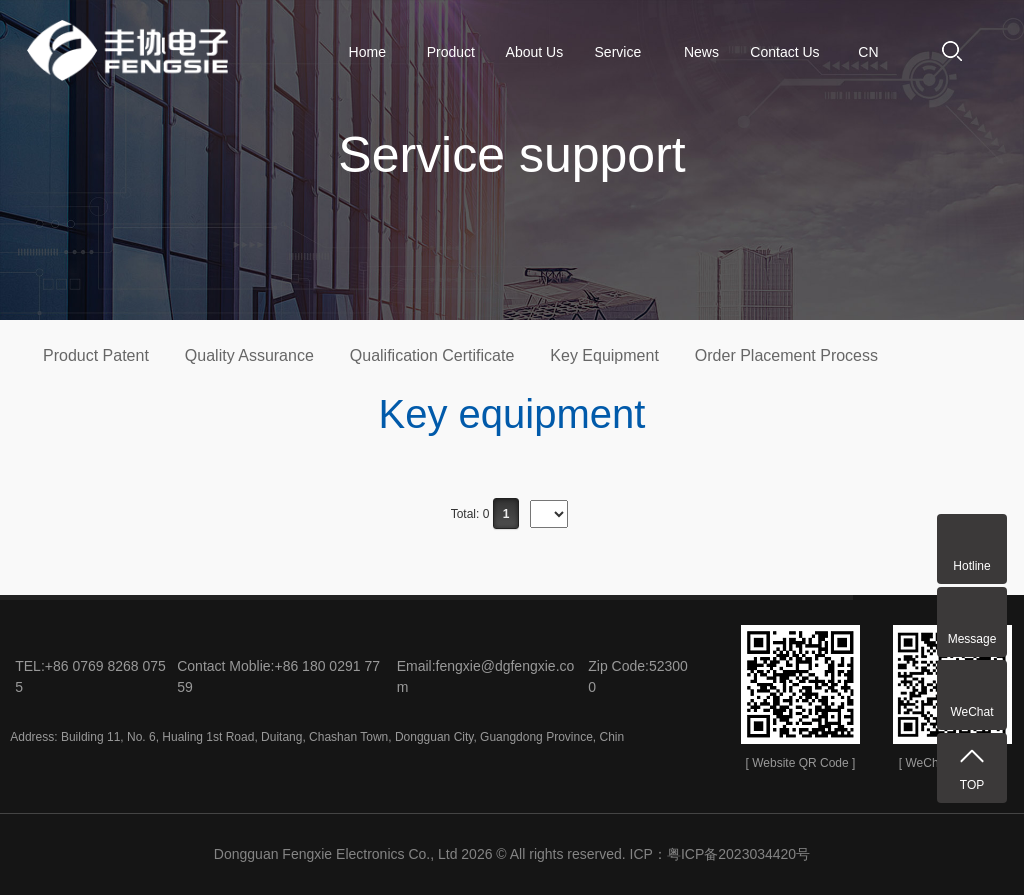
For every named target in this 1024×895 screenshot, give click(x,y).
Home (367, 52)
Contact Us (784, 52)
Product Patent (96, 355)
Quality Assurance (249, 355)
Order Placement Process (786, 355)
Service (618, 52)
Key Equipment (604, 355)
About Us (535, 52)
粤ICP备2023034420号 (738, 854)
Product (451, 52)
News (701, 52)
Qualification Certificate (432, 355)
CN (868, 52)
